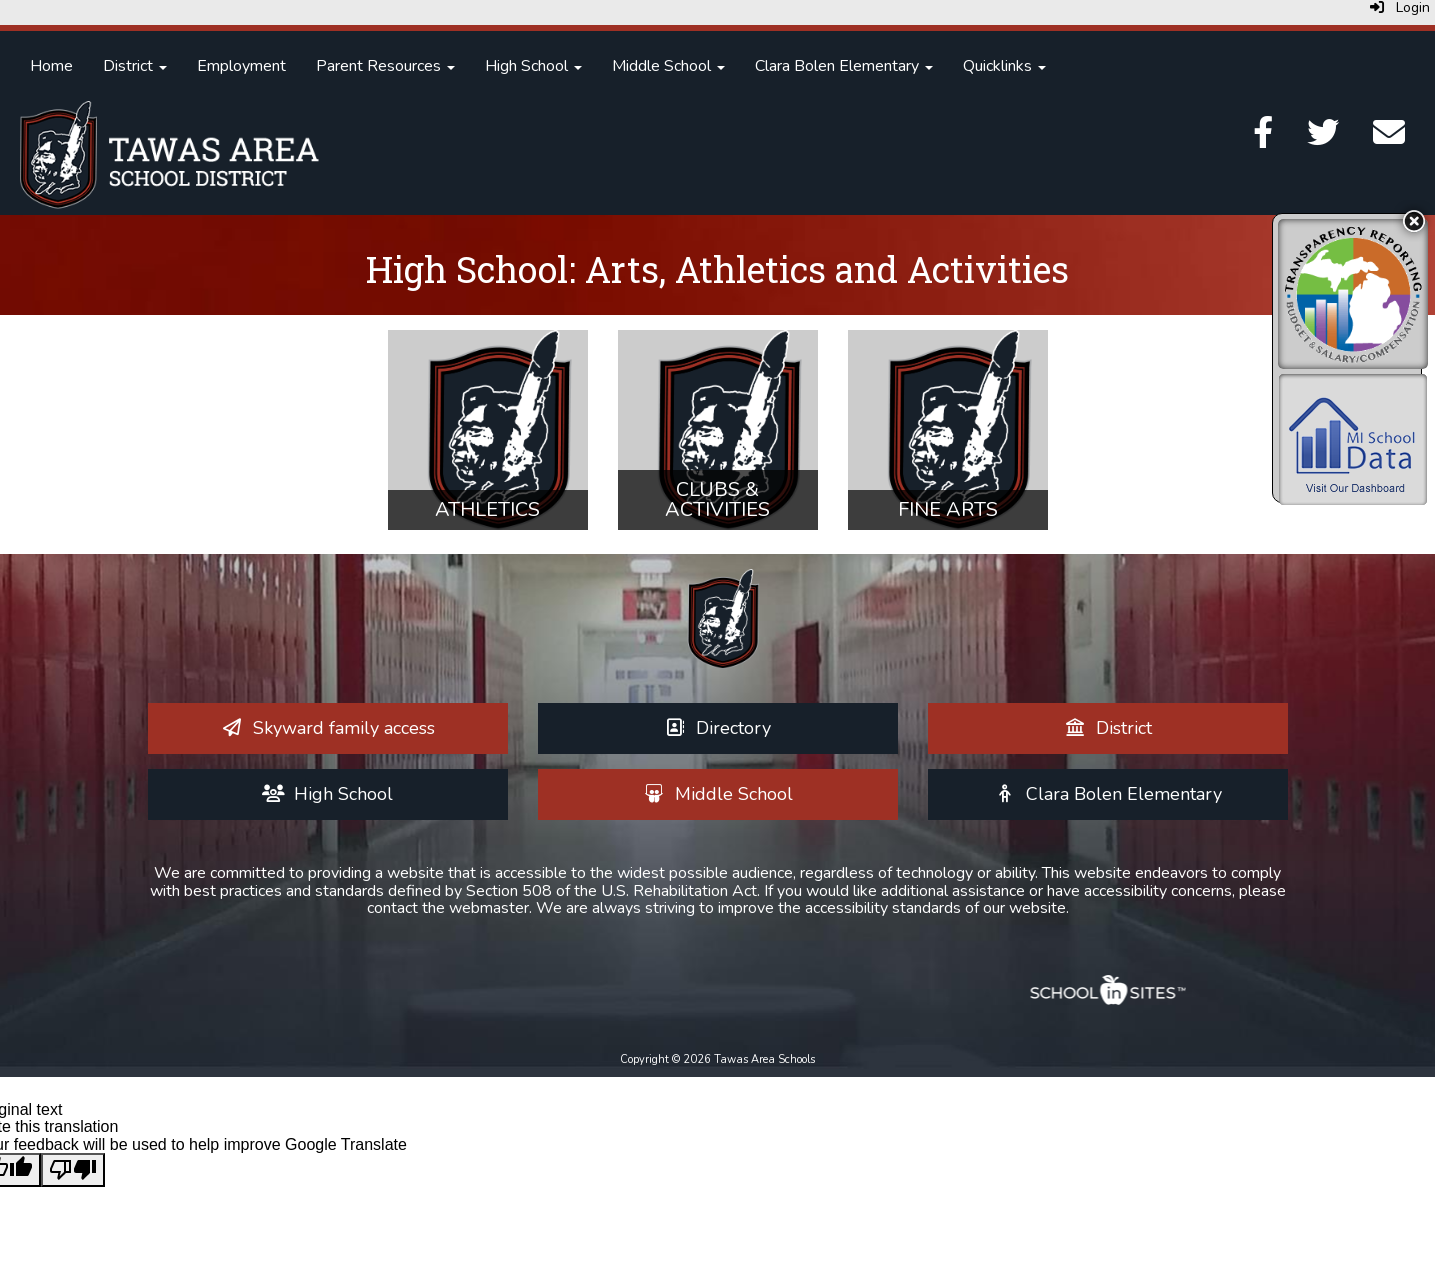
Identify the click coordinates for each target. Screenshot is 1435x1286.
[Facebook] (1263, 139)
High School (533, 66)
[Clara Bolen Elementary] (1107, 794)
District (135, 66)
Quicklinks (1004, 66)
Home (51, 66)
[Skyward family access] (327, 728)
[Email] (1389, 139)
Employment (241, 66)
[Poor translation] (73, 1170)
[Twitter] (1323, 139)
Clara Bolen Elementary (844, 66)
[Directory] (718, 728)
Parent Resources (385, 66)
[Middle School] (717, 794)
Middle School (668, 66)
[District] (1107, 728)
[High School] (328, 794)
